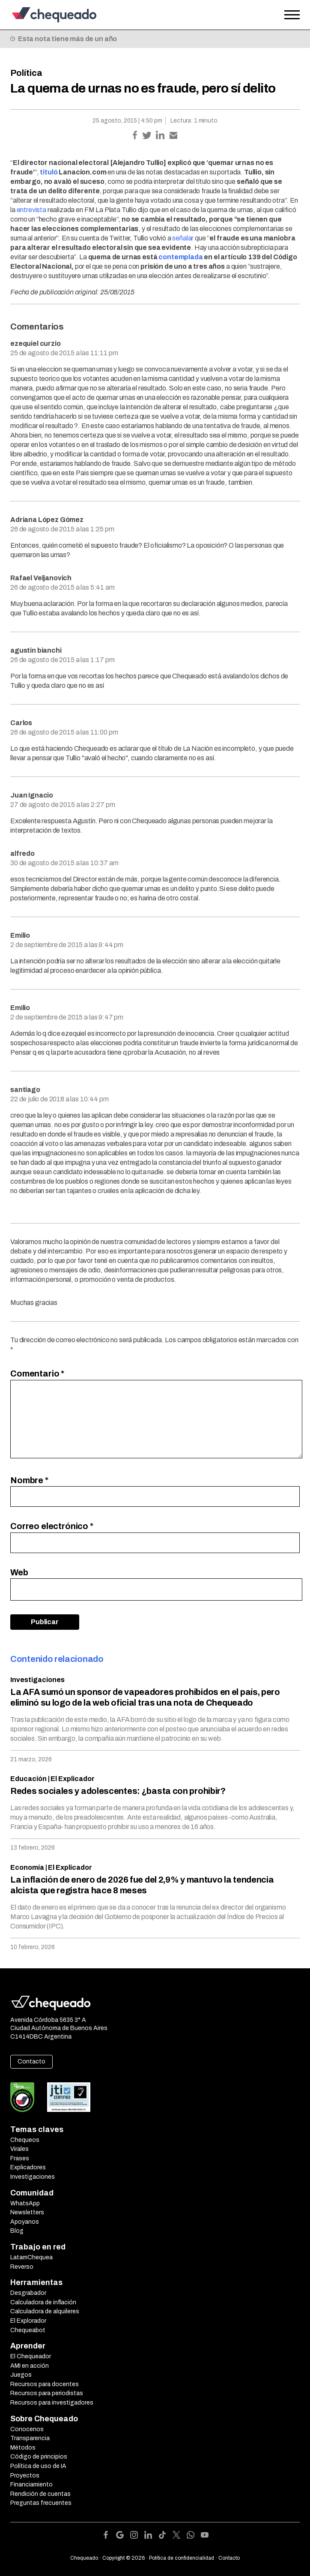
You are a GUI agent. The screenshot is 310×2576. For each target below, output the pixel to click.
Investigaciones (37, 1679)
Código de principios (38, 2456)
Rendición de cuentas (40, 2494)
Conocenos (27, 2429)
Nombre (29, 1480)
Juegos (21, 2375)
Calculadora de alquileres (44, 2311)
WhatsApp (25, 2203)
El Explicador (73, 1778)
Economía (27, 1867)
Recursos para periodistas (46, 2393)
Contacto (31, 2061)
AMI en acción (29, 2366)
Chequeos (24, 2140)
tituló (48, 172)
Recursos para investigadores (51, 2402)
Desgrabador (28, 2293)
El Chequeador (30, 2356)
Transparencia (30, 2438)
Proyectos (24, 2475)
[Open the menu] (292, 15)
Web (19, 1572)
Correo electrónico (51, 1526)
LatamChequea (31, 2257)
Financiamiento (31, 2484)
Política (26, 73)
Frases (19, 2158)
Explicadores (28, 2167)
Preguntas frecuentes (41, 2503)
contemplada (180, 257)
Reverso (21, 2267)
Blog (17, 2231)
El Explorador (28, 2321)
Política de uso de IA (38, 2466)
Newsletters (27, 2212)
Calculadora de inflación (43, 2302)
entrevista (31, 209)
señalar (183, 238)
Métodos (23, 2447)
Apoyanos (24, 2222)
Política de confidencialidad (181, 2558)
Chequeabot (27, 2330)
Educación (28, 1778)
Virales (19, 2149)
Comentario (37, 1373)
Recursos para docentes (44, 2384)
